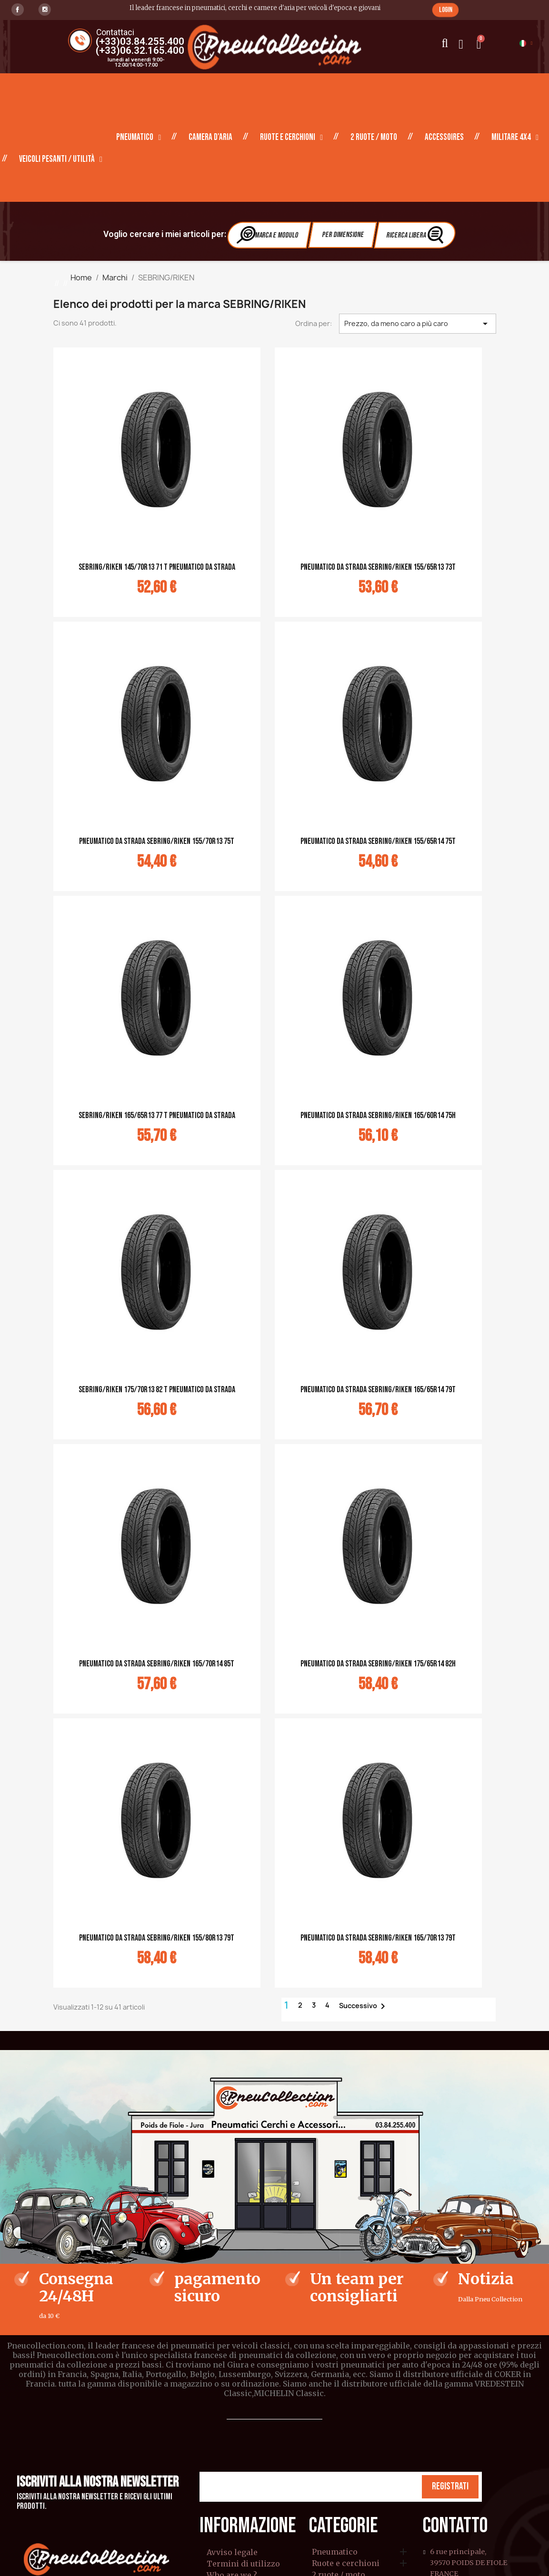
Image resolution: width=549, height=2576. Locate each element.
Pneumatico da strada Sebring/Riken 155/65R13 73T (378, 567)
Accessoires (444, 137)
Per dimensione (342, 234)
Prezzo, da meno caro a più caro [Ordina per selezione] (417, 323)
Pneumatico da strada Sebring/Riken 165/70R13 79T (378, 1938)
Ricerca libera (416, 234)
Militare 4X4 (515, 137)
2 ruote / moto (373, 137)
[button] (445, 10)
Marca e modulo (268, 234)
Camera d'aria (210, 137)
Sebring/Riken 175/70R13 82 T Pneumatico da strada (157, 1390)
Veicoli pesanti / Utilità (60, 159)
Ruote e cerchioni (291, 137)
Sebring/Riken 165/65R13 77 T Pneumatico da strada (157, 1115)
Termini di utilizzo (243, 2563)
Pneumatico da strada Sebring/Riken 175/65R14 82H (378, 1664)
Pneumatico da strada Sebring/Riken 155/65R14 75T (378, 841)
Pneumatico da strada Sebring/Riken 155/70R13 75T (156, 841)
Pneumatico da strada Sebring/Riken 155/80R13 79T (156, 1938)
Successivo (364, 2006)
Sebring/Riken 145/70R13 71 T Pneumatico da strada (157, 567)
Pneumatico (138, 137)
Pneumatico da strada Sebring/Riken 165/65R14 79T (378, 1390)
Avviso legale (232, 2552)
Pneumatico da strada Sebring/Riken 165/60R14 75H (378, 1115)
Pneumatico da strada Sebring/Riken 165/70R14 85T (156, 1664)
